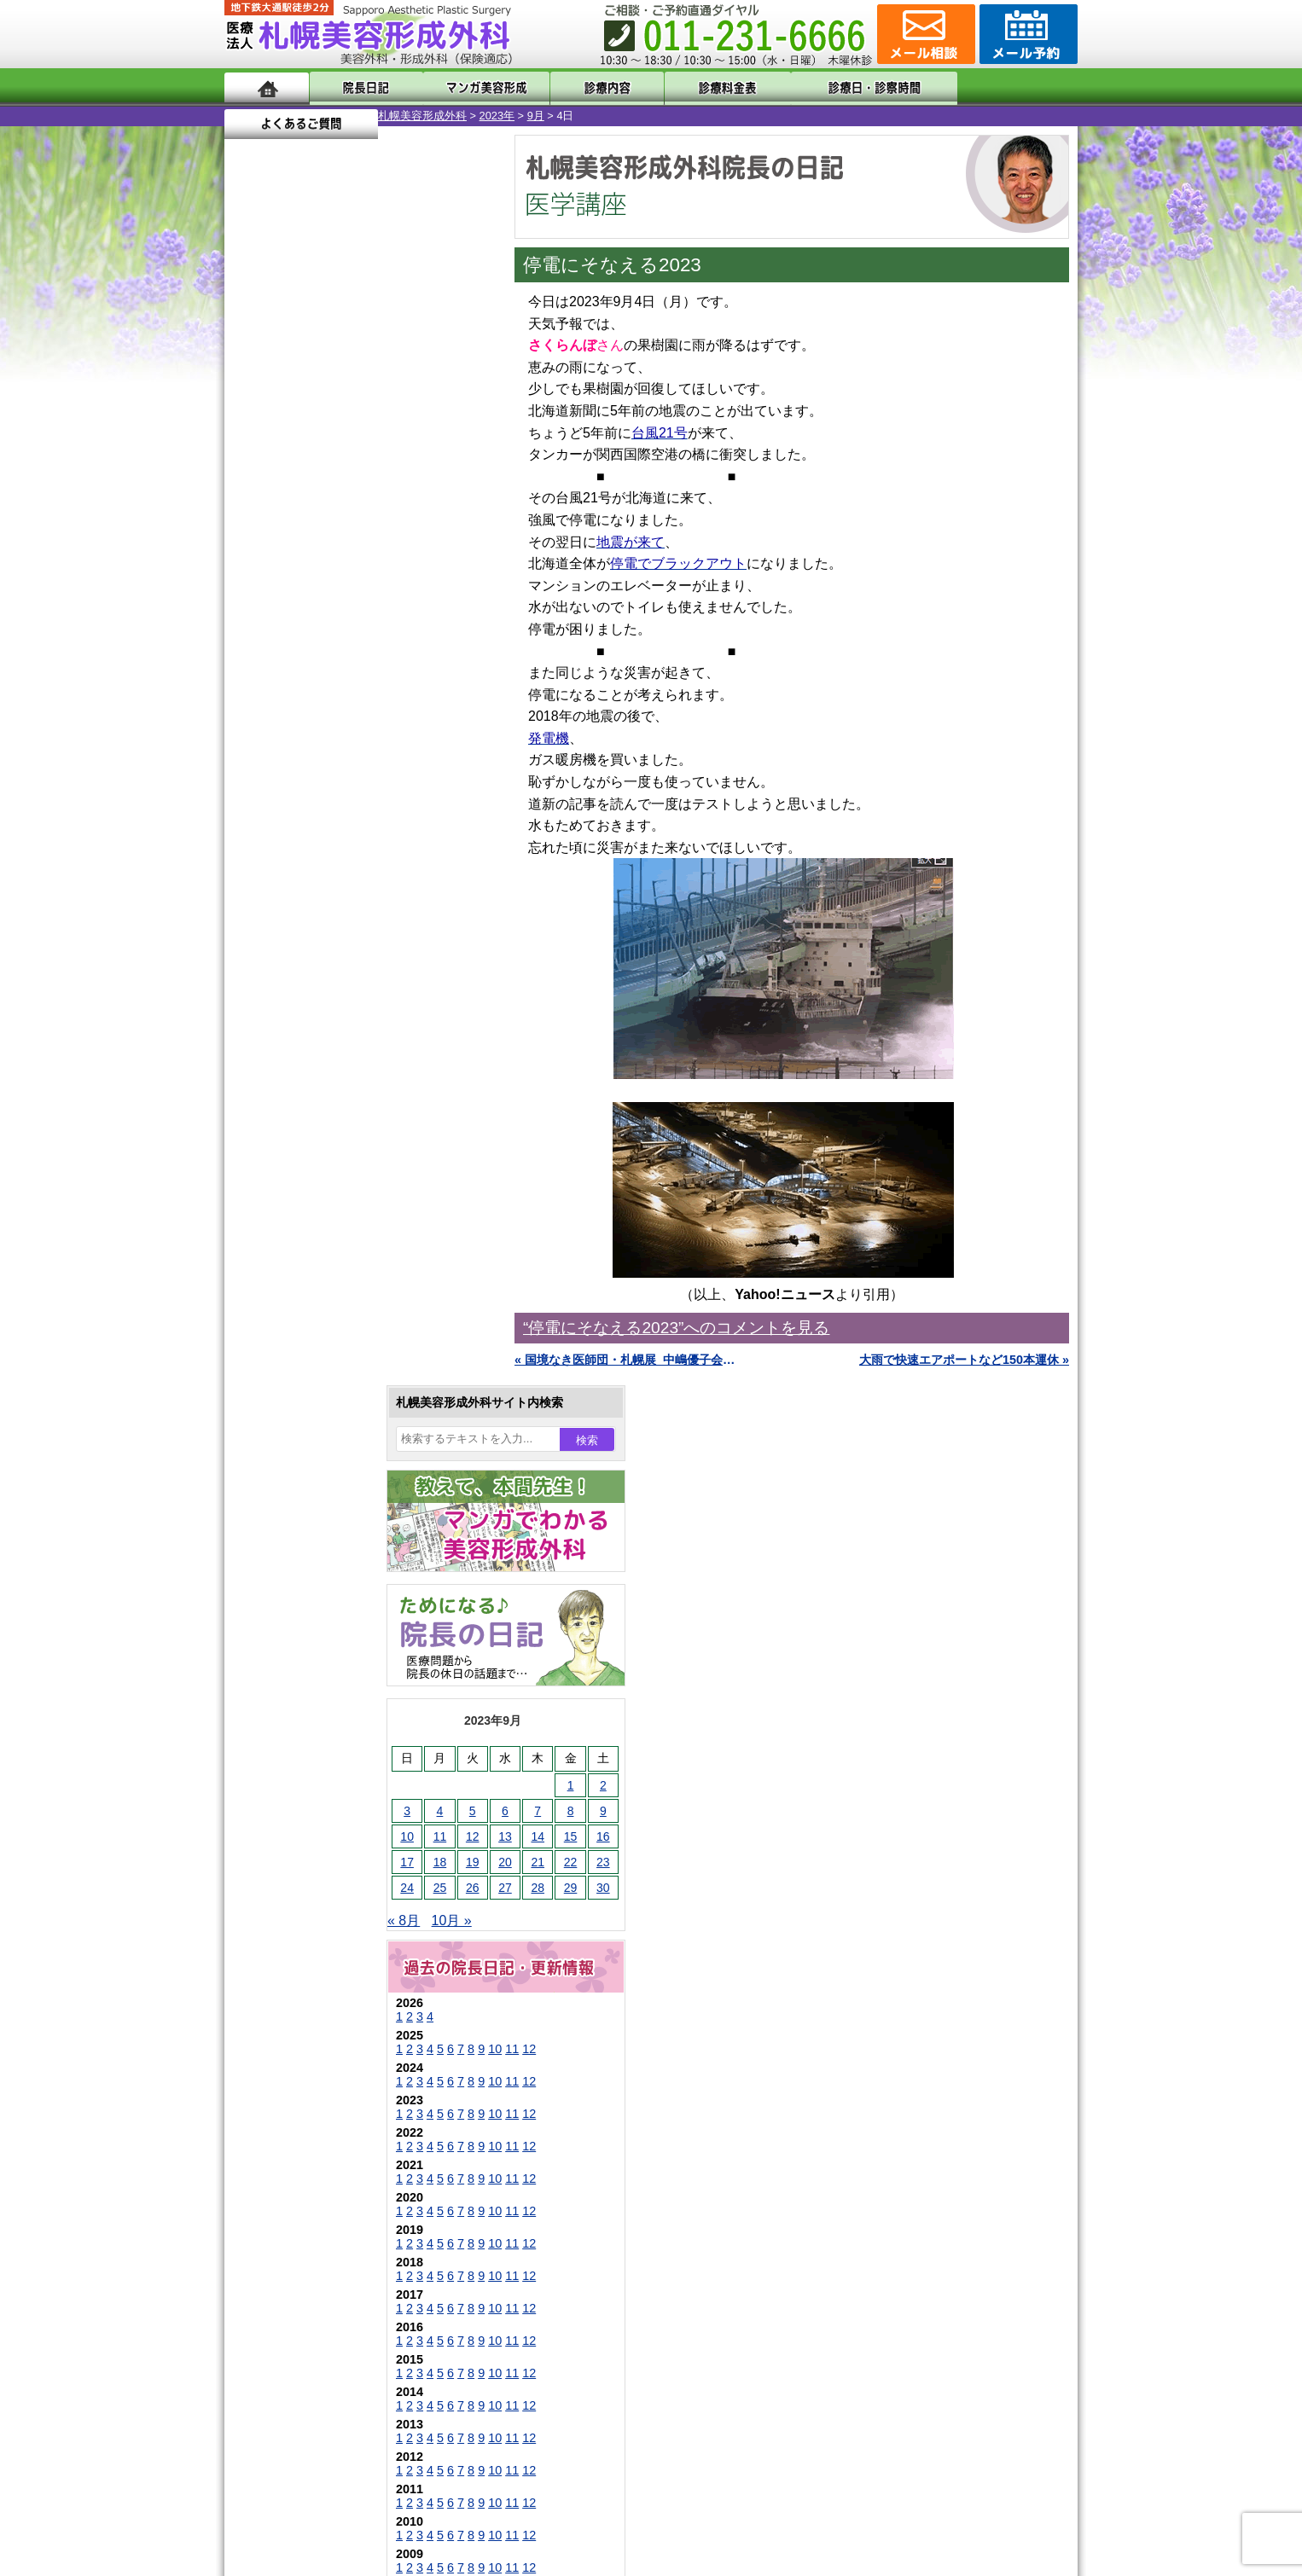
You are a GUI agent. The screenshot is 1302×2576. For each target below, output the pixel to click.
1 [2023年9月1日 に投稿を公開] (417, 535)
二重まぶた (311, 1593)
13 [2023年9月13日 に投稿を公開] (351, 586)
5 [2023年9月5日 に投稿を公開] (319, 560)
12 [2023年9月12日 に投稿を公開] (319, 586)
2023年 (343, 115)
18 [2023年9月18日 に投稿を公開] (287, 611)
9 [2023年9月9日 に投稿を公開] (449, 560)
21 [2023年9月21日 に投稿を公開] (384, 611)
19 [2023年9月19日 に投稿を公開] (319, 611)
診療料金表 (693, 87)
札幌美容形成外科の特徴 (323, 2117)
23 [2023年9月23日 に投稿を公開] (449, 611)
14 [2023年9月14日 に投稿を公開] (384, 586)
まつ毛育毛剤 (317, 1870)
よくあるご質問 (1001, 87)
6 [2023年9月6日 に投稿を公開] (351, 560)
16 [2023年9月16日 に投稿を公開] (449, 586)
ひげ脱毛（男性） (329, 1808)
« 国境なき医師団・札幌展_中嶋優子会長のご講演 (625, 1359)
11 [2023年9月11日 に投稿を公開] (287, 586)
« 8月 (250, 670)
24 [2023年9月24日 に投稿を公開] (253, 637)
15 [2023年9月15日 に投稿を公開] (417, 586)
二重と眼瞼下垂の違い (317, 1624)
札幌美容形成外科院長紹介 (329, 2270)
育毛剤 (299, 1839)
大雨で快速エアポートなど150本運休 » (964, 1359)
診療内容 (582, 87)
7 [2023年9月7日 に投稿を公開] (384, 560)
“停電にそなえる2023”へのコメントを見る (676, 1328)
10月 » (298, 670)
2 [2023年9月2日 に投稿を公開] (449, 535)
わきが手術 (343, 1655)
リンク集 (281, 2301)
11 (358, 798)
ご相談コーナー (924, 34)
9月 (382, 115)
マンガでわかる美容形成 (471, 87)
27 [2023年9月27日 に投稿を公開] (351, 637)
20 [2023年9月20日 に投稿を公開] (351, 611)
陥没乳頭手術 (317, 1532)
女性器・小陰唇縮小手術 (347, 1562)
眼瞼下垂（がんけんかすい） (359, 1501)
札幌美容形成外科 (268, 115)
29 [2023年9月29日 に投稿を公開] (417, 637)
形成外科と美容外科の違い (329, 2148)
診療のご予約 (1026, 34)
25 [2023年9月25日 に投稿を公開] (287, 637)
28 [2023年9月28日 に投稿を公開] (384, 637)
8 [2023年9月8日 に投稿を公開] (417, 560)
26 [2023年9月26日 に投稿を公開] (319, 637)
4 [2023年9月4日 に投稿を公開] (286, 560)
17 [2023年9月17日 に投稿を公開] (253, 611)
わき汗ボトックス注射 (341, 1685)
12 (375, 798)
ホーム (266, 87)
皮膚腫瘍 (305, 1931)
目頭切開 (305, 1962)
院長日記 (360, 87)
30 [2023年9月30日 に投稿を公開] (449, 637)
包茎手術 (305, 1900)
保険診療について (305, 2240)
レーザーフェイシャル (341, 1777)
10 (341, 798)
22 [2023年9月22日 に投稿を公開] (417, 611)
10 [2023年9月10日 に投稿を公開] (253, 586)
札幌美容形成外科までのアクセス (347, 2178)
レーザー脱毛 (317, 1747)
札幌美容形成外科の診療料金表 (341, 2209)
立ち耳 (299, 1716)
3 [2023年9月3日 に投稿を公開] (253, 560)
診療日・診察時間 (838, 87)
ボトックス (311, 1992)
